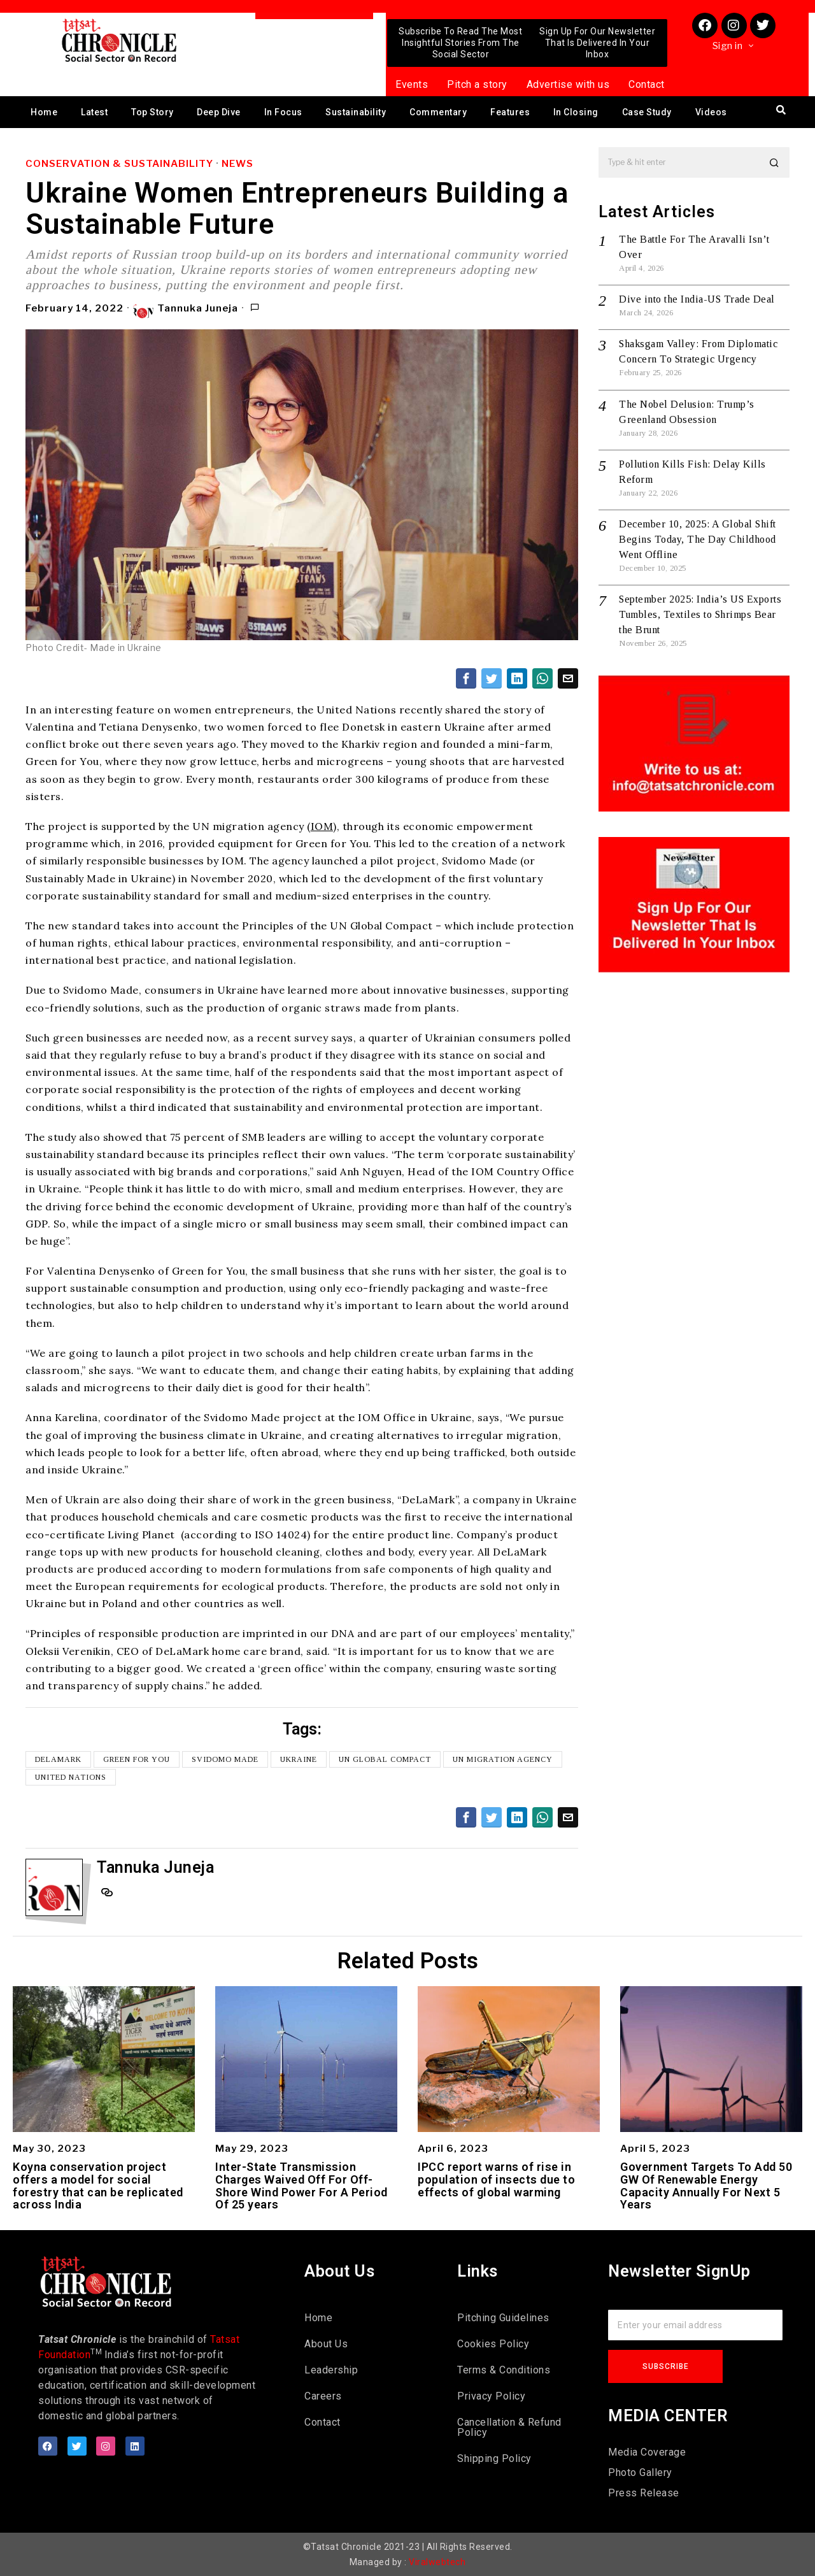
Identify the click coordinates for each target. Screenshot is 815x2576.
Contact (646, 84)
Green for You (136, 1759)
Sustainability (355, 112)
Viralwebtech (437, 2562)
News (237, 163)
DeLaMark (58, 1759)
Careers (323, 2396)
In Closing (576, 112)
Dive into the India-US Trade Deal (697, 299)
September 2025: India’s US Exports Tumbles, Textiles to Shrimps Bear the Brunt (700, 614)
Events (411, 84)
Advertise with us (568, 84)
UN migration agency (503, 1759)
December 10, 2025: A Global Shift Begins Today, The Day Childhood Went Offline (697, 539)
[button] (774, 162)
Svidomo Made (225, 1759)
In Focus (283, 112)
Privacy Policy (491, 2396)
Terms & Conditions (503, 2370)
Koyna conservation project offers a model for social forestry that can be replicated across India (98, 2186)
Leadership (331, 2370)
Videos (711, 112)
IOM (322, 826)
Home (44, 112)
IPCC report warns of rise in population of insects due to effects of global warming (496, 2179)
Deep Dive (219, 112)
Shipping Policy (494, 2458)
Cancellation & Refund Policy (509, 2427)
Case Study (647, 112)
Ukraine (298, 1759)
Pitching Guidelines (503, 2318)
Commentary (438, 112)
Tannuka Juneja (185, 309)
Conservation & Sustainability (119, 163)
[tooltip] (466, 678)
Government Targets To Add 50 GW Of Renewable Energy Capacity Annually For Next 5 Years (706, 2186)
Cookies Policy (493, 2344)
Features (510, 112)
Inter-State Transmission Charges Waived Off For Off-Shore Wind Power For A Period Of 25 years (301, 2186)
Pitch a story (477, 84)
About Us (326, 2344)
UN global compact (385, 1759)
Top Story (152, 112)
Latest (94, 112)
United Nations (70, 1777)
